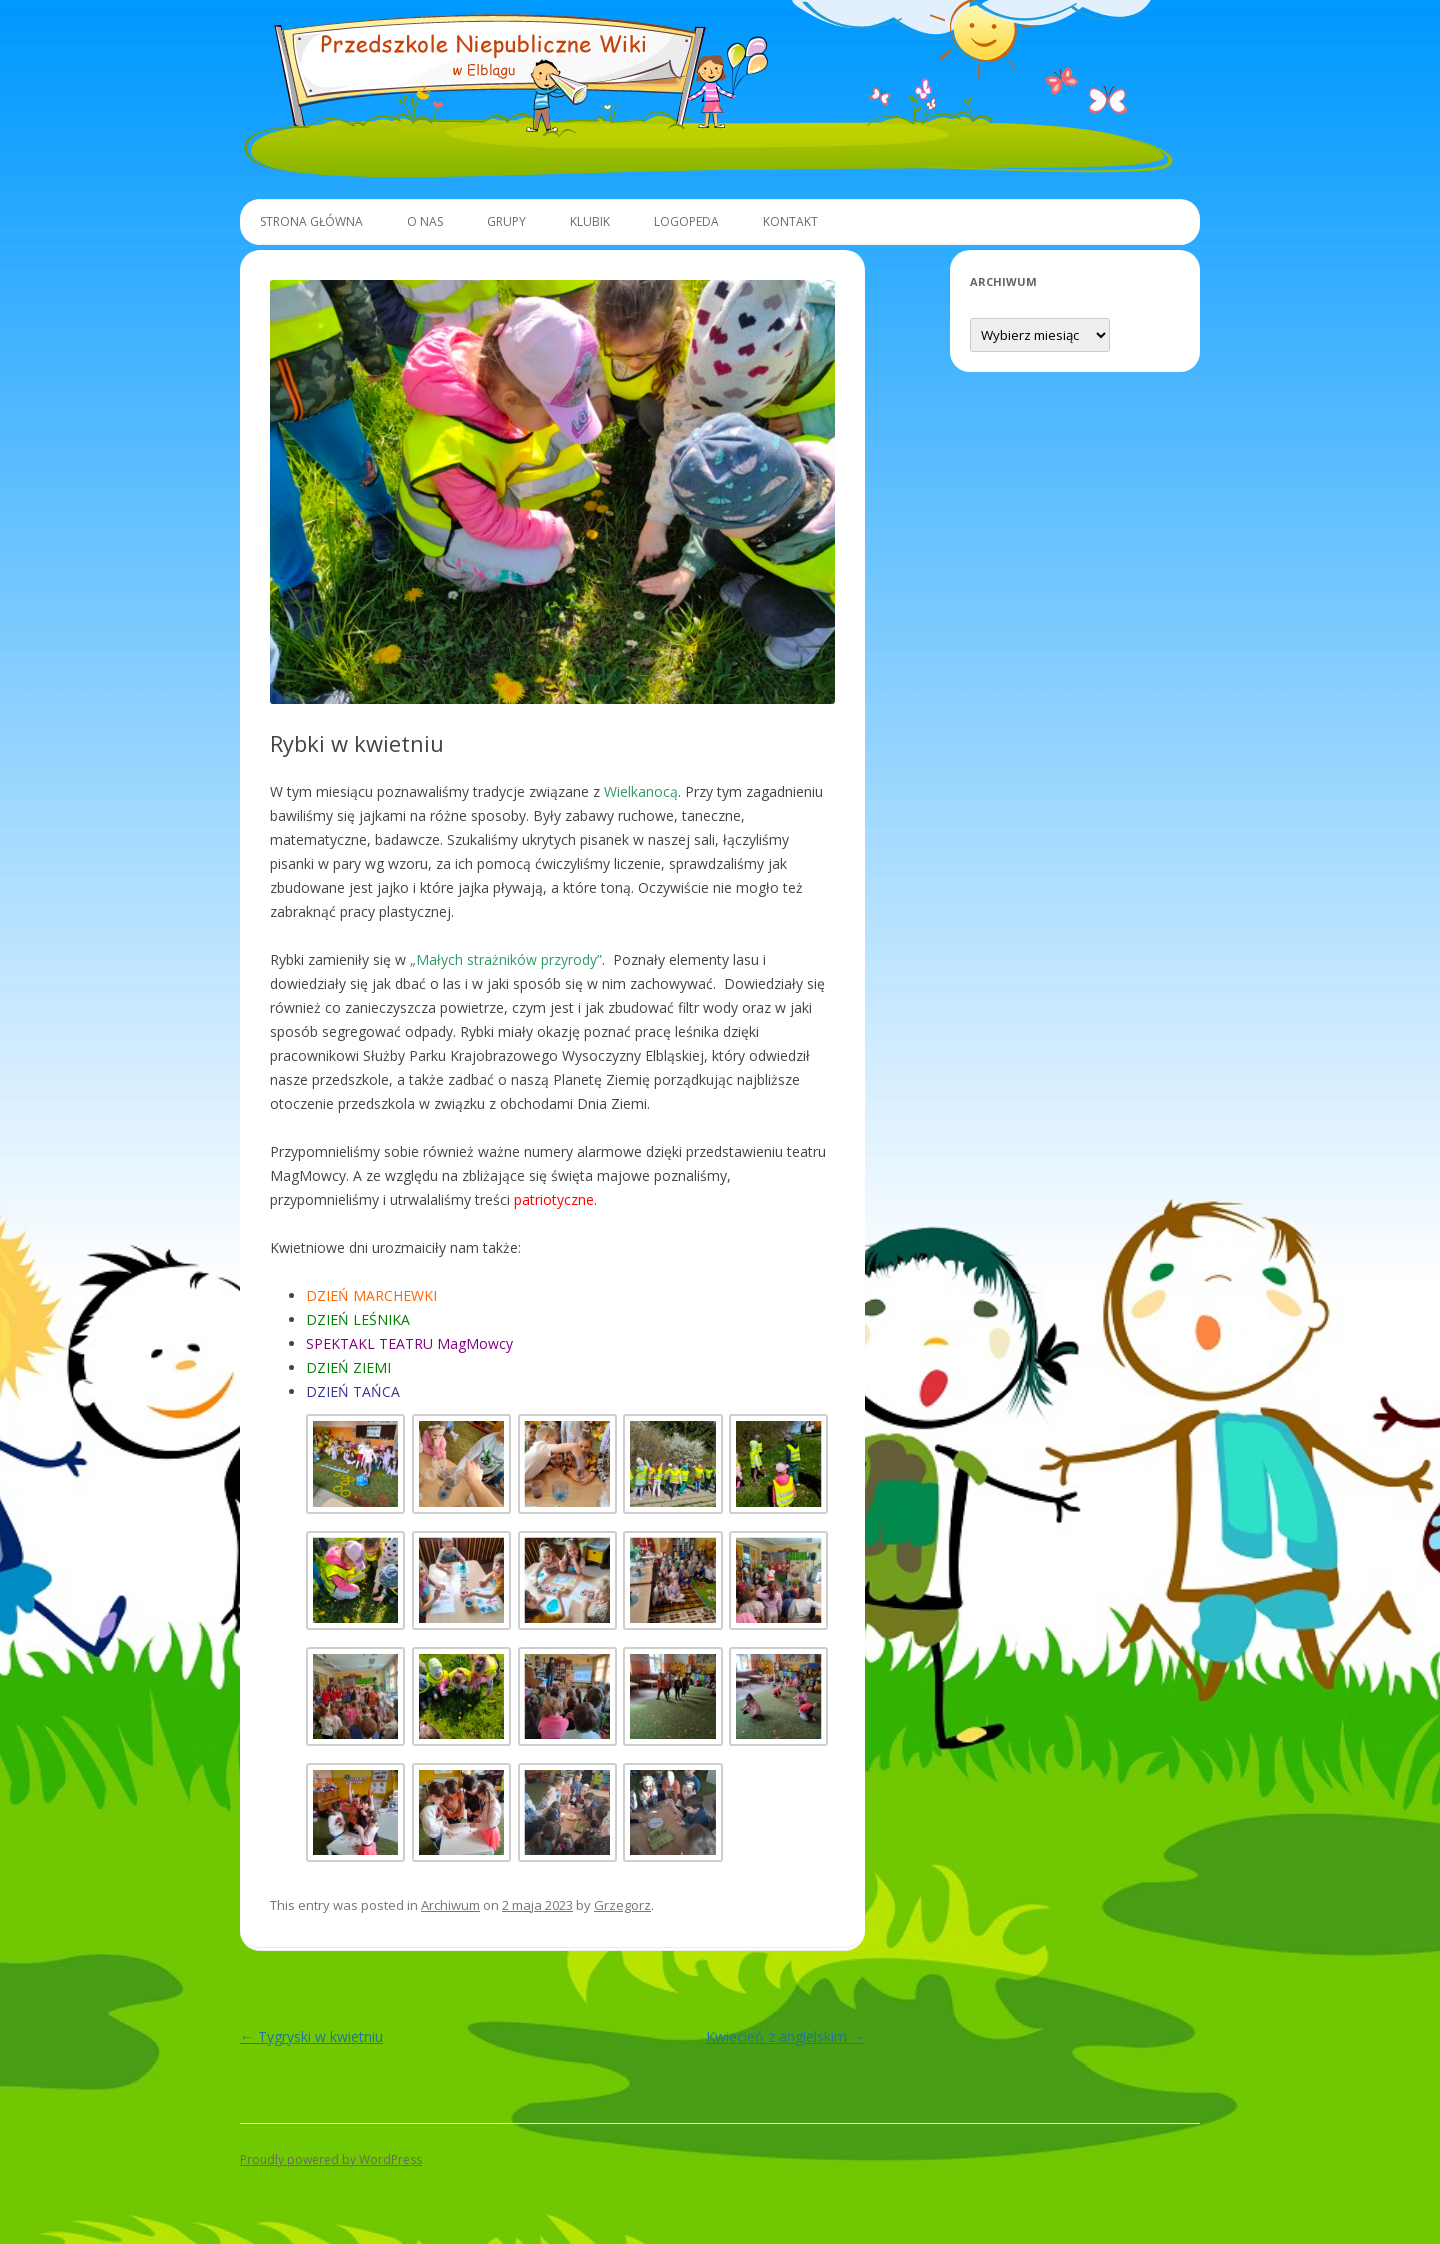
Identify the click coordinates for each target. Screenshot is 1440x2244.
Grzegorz (622, 1905)
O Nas (425, 221)
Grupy (506, 221)
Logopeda (686, 221)
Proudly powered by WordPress (331, 2159)
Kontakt (790, 221)
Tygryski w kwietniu (311, 2036)
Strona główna (311, 221)
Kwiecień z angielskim (785, 2036)
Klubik (590, 221)
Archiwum (450, 1905)
